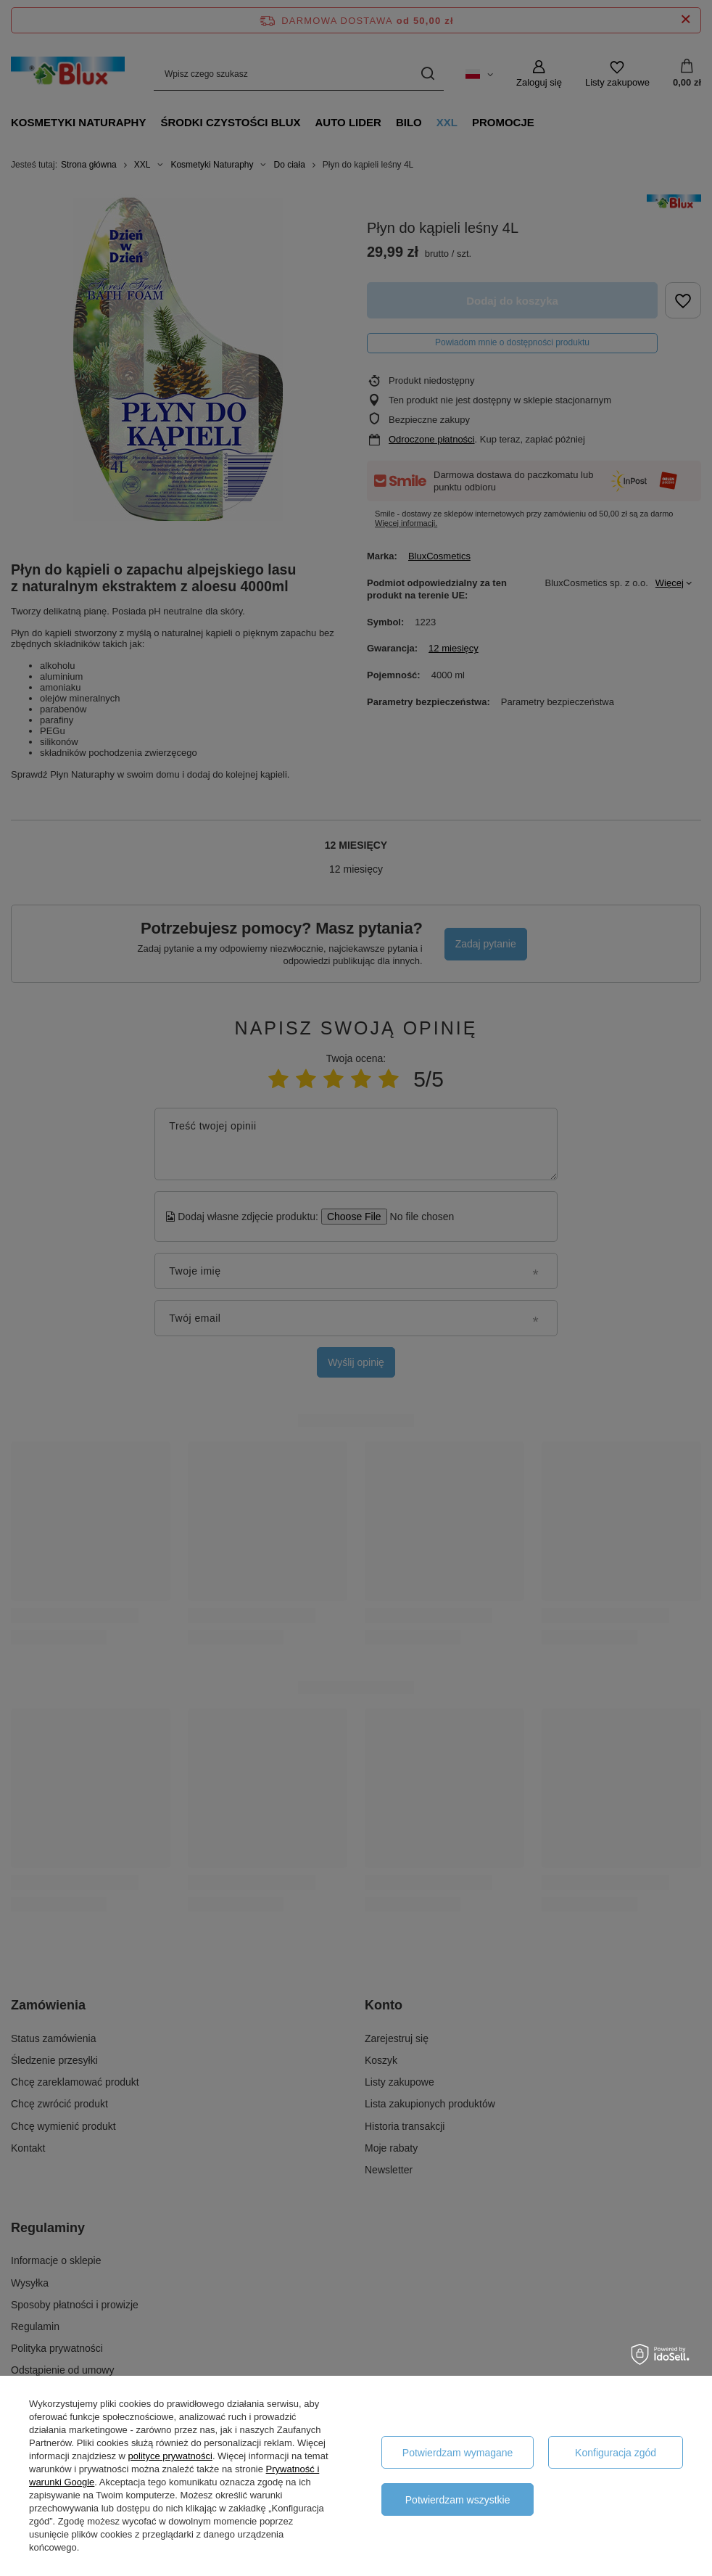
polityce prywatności (170, 2456)
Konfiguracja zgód (615, 2452)
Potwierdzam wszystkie (457, 2500)
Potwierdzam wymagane (457, 2452)
